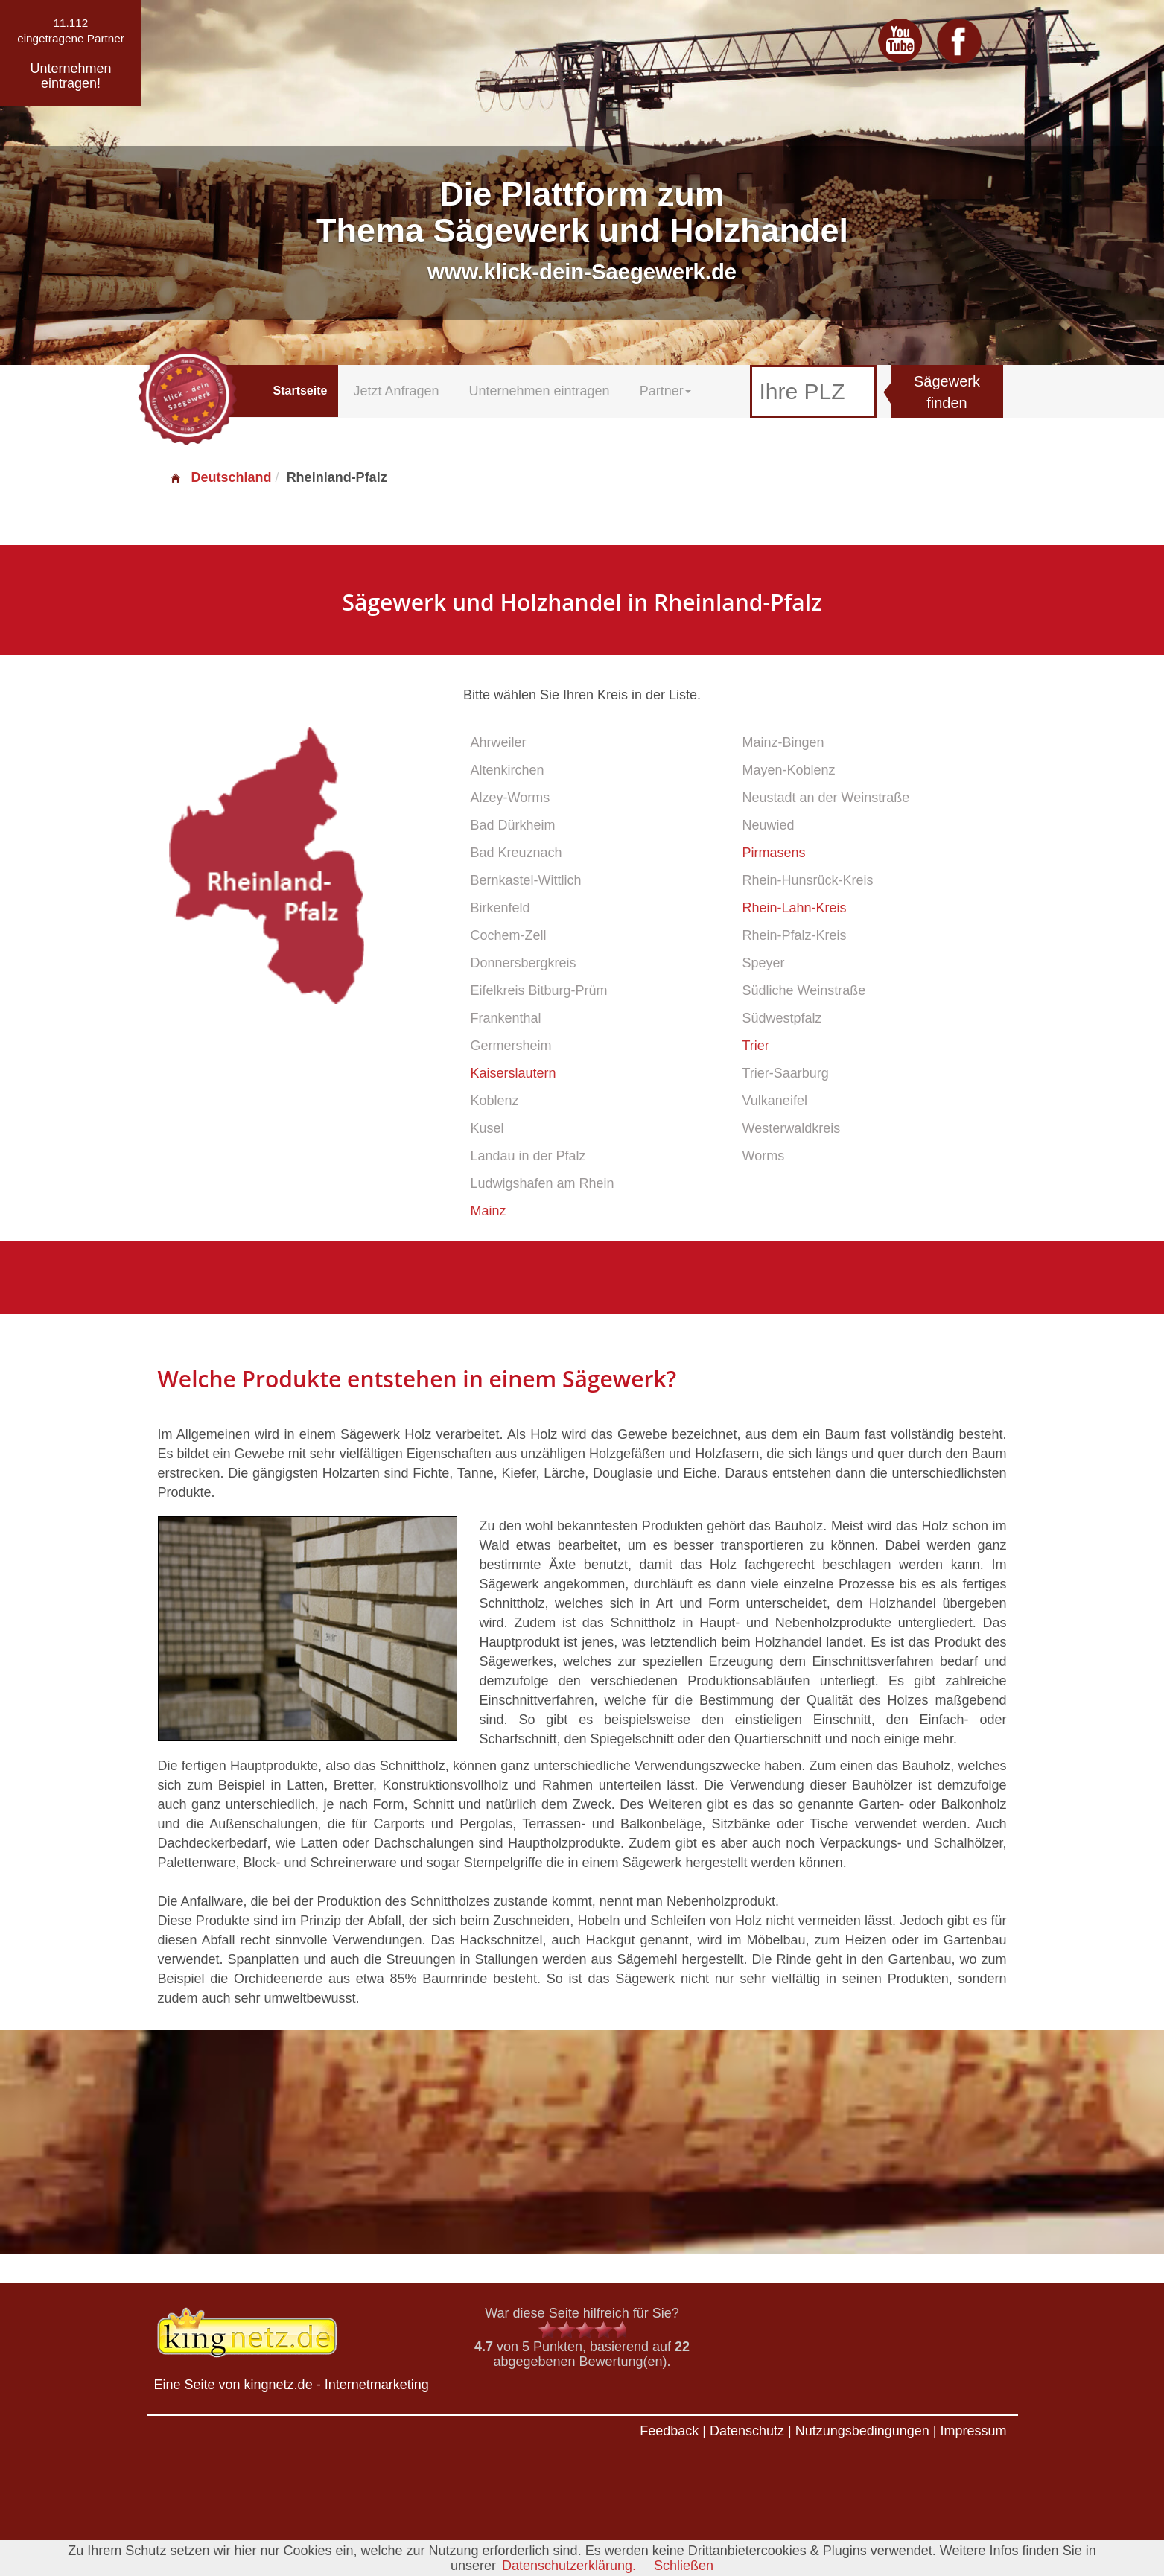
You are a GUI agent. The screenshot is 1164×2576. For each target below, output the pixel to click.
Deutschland (220, 477)
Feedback (669, 2430)
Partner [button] (665, 391)
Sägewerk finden (947, 392)
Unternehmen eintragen (539, 391)
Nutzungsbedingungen (862, 2430)
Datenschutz (747, 2430)
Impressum (973, 2430)
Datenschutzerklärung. (569, 2565)
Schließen (683, 2565)
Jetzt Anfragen (396, 391)
